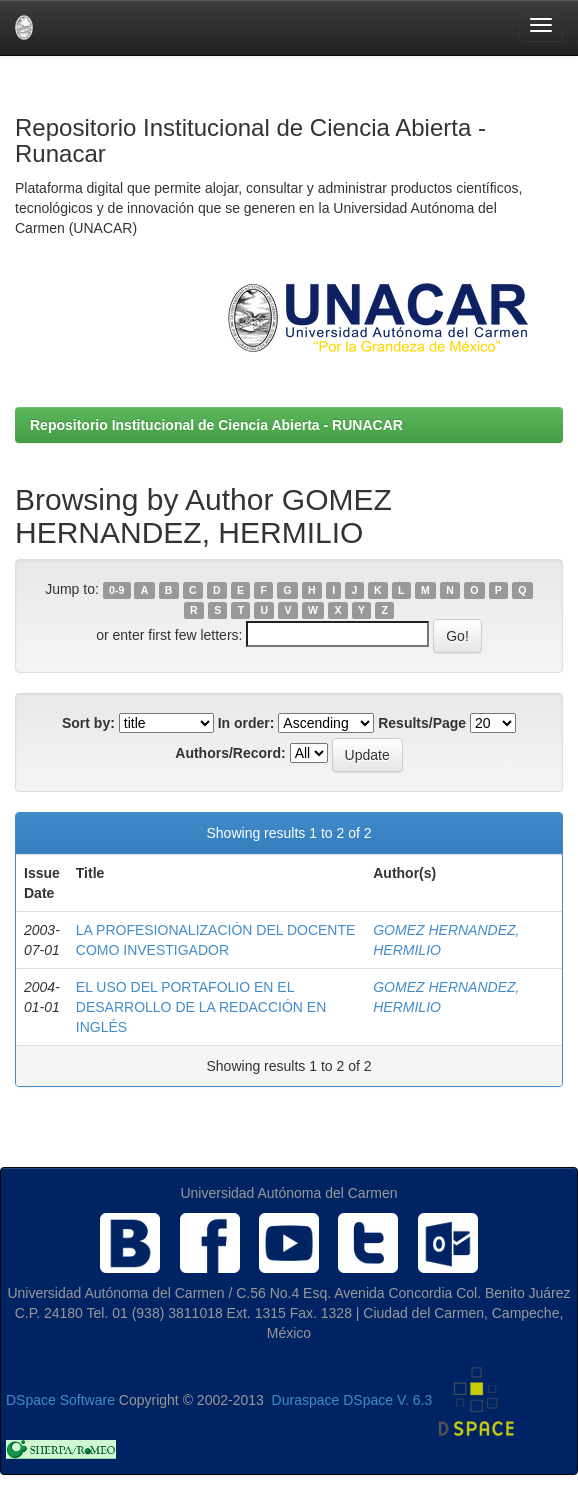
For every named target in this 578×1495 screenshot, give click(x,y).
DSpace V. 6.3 (387, 1400)
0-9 (116, 590)
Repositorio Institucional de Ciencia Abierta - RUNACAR (216, 425)
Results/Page (422, 723)
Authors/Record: (230, 753)
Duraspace (306, 1400)
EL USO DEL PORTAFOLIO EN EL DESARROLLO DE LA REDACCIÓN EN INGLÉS (201, 1007)
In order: (246, 723)
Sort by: (88, 723)
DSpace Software (60, 1400)
